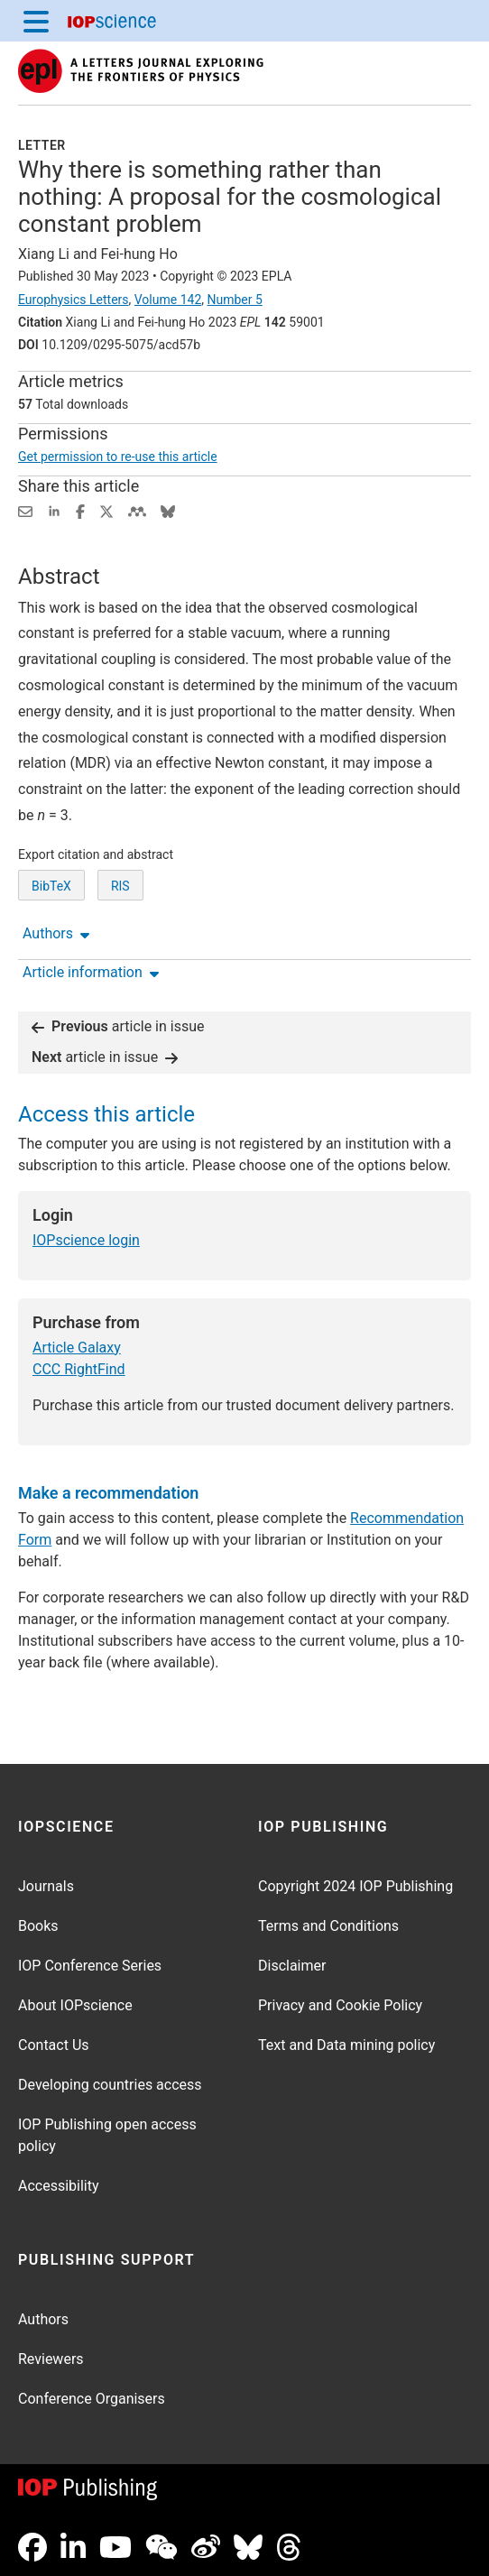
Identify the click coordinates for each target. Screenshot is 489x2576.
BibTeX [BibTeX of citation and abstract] (51, 886)
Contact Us (53, 2045)
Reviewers (51, 2359)
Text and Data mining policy (346, 2045)
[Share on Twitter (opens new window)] (106, 510)
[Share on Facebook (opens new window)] (80, 510)
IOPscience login (86, 1240)
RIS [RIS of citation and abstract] (120, 886)
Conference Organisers (91, 2398)
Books (38, 1925)
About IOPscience (75, 2005)
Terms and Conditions (328, 1925)
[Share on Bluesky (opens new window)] (168, 510)
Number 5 (234, 299)
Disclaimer (292, 1965)
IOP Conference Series (89, 1965)
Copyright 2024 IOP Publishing (355, 1886)
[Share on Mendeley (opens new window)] (137, 510)
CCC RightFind (78, 1369)
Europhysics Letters (73, 299)
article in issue (118, 1026)
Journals (46, 1886)
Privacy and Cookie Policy (340, 2005)
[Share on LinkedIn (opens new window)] (54, 510)
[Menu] (36, 21)
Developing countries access (110, 2084)
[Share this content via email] (25, 510)
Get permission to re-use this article (117, 456)
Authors (43, 2319)
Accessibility (58, 2185)
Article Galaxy (76, 1347)
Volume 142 (167, 299)
